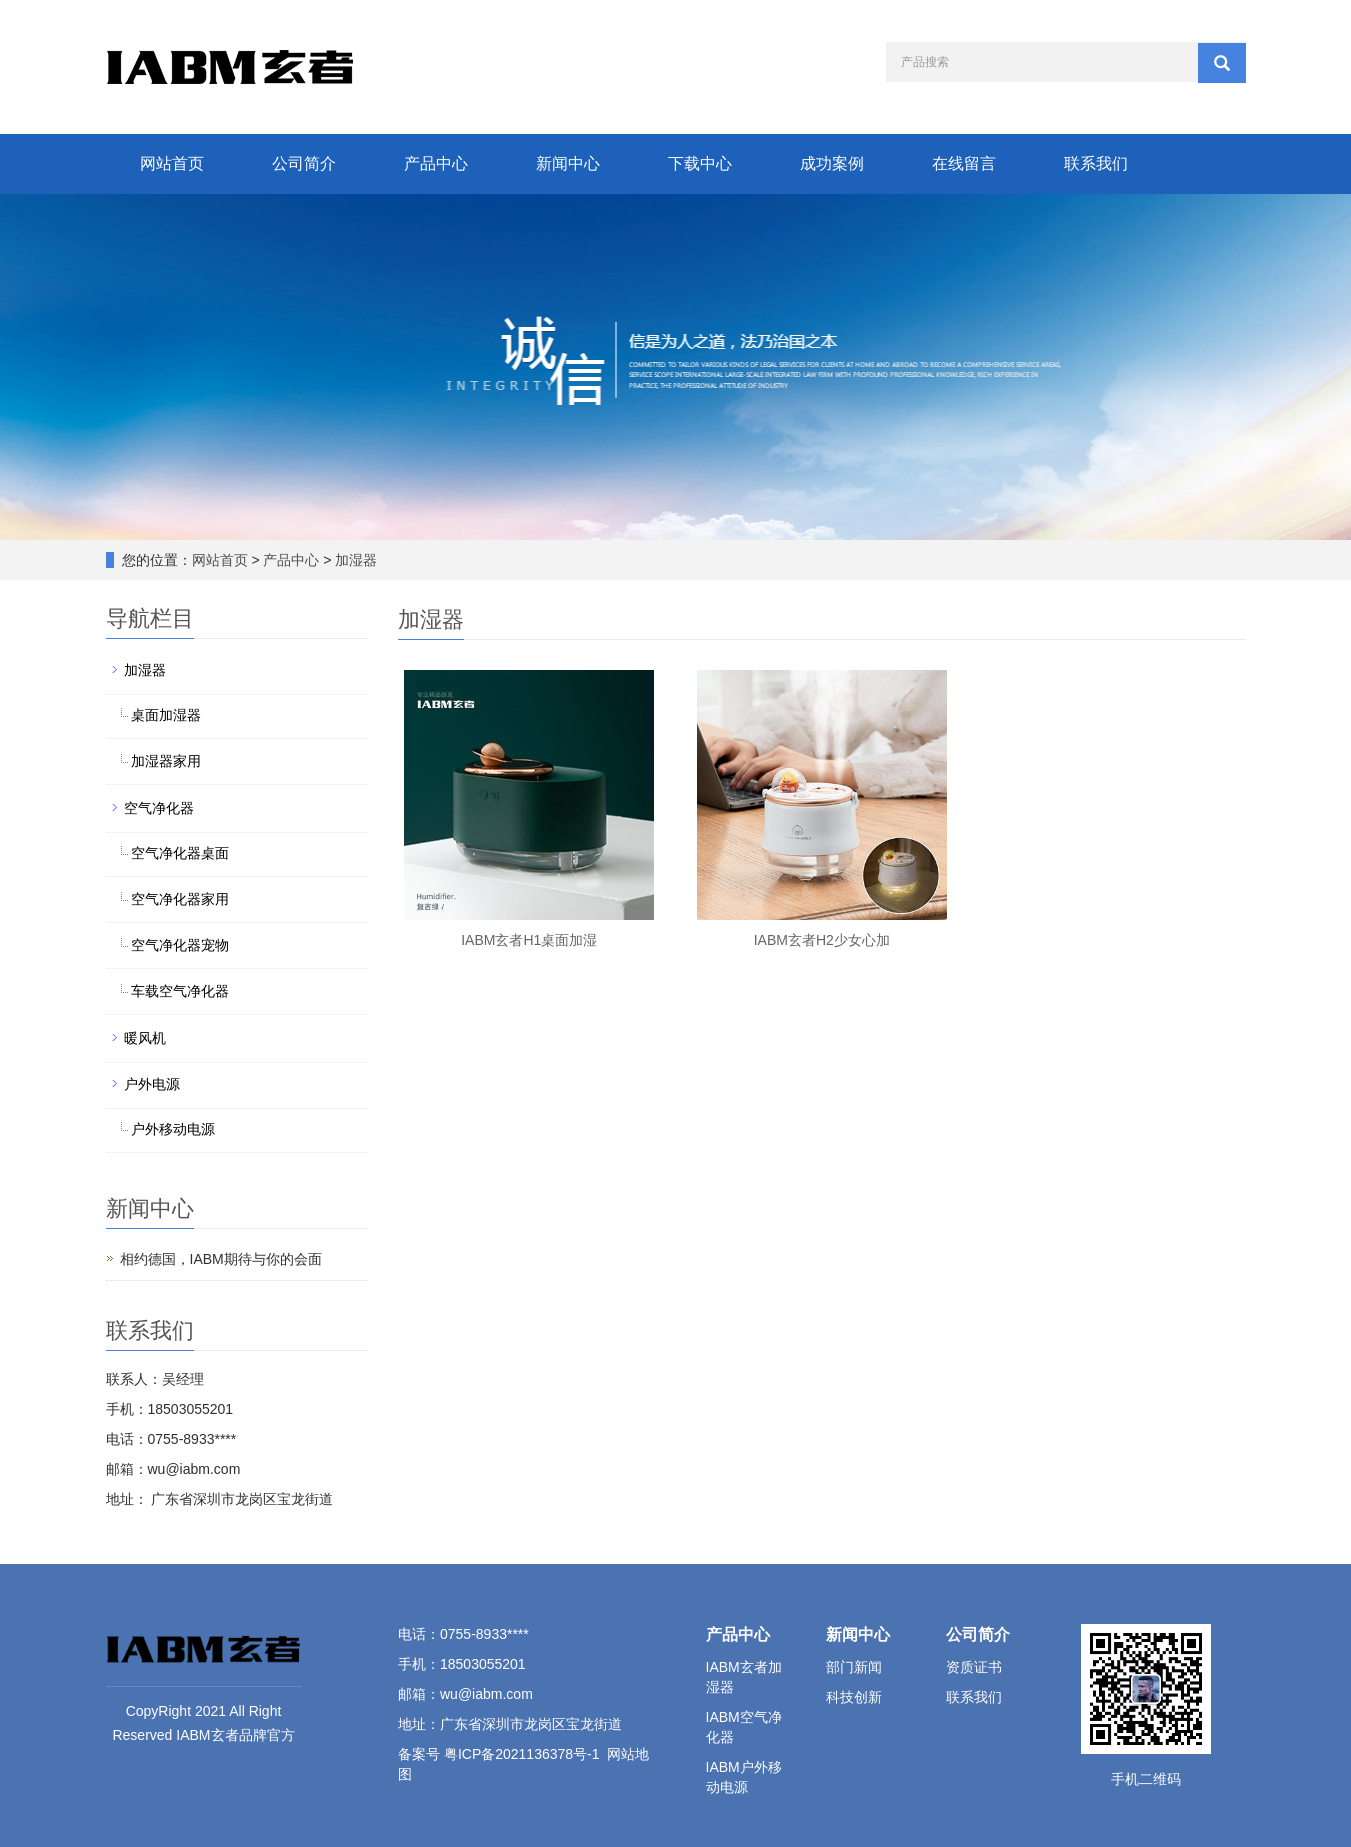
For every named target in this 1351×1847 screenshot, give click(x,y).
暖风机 (145, 1038)
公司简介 (304, 163)
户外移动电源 (173, 1129)
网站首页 (172, 163)
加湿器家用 (166, 761)
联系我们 (1096, 163)
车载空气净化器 (180, 991)
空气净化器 (159, 808)
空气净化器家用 (180, 899)
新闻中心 (568, 163)
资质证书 (974, 1667)
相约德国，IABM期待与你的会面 (221, 1259)
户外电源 (152, 1084)
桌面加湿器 (166, 715)
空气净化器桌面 (180, 853)
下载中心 (700, 163)
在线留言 (964, 163)
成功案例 (832, 163)
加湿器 (355, 560)
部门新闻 (854, 1667)
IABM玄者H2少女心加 (822, 940)
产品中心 (436, 163)
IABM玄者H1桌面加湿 (529, 940)
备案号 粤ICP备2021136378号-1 (499, 1754)
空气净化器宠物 (180, 945)
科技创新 (854, 1697)
